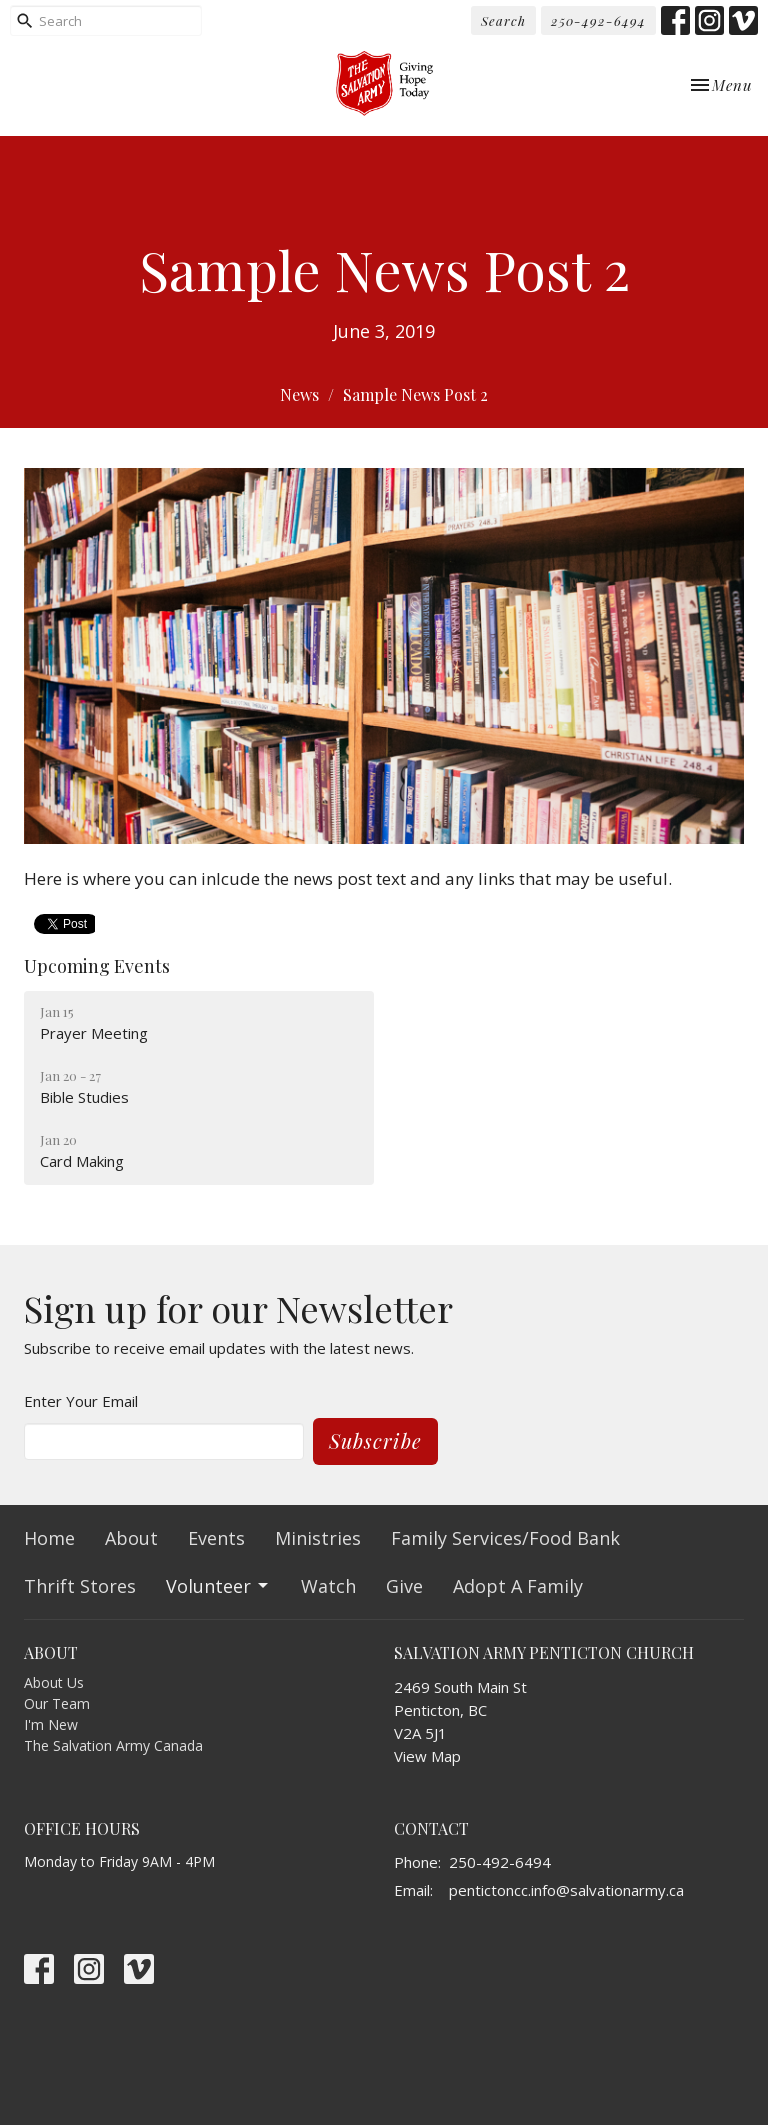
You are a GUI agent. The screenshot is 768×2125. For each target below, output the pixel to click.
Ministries (318, 1538)
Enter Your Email (81, 1401)
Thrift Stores (80, 1586)
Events (216, 1538)
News (299, 394)
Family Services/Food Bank (505, 1538)
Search (503, 20)
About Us (54, 1682)
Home (49, 1538)
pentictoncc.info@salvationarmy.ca (566, 1890)
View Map (427, 1756)
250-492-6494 (598, 20)
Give (404, 1586)
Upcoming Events (97, 966)
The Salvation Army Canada (113, 1745)
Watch (328, 1586)
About (131, 1538)
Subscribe (375, 1440)
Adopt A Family (518, 1586)
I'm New (51, 1724)
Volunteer (218, 1586)
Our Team (57, 1703)
